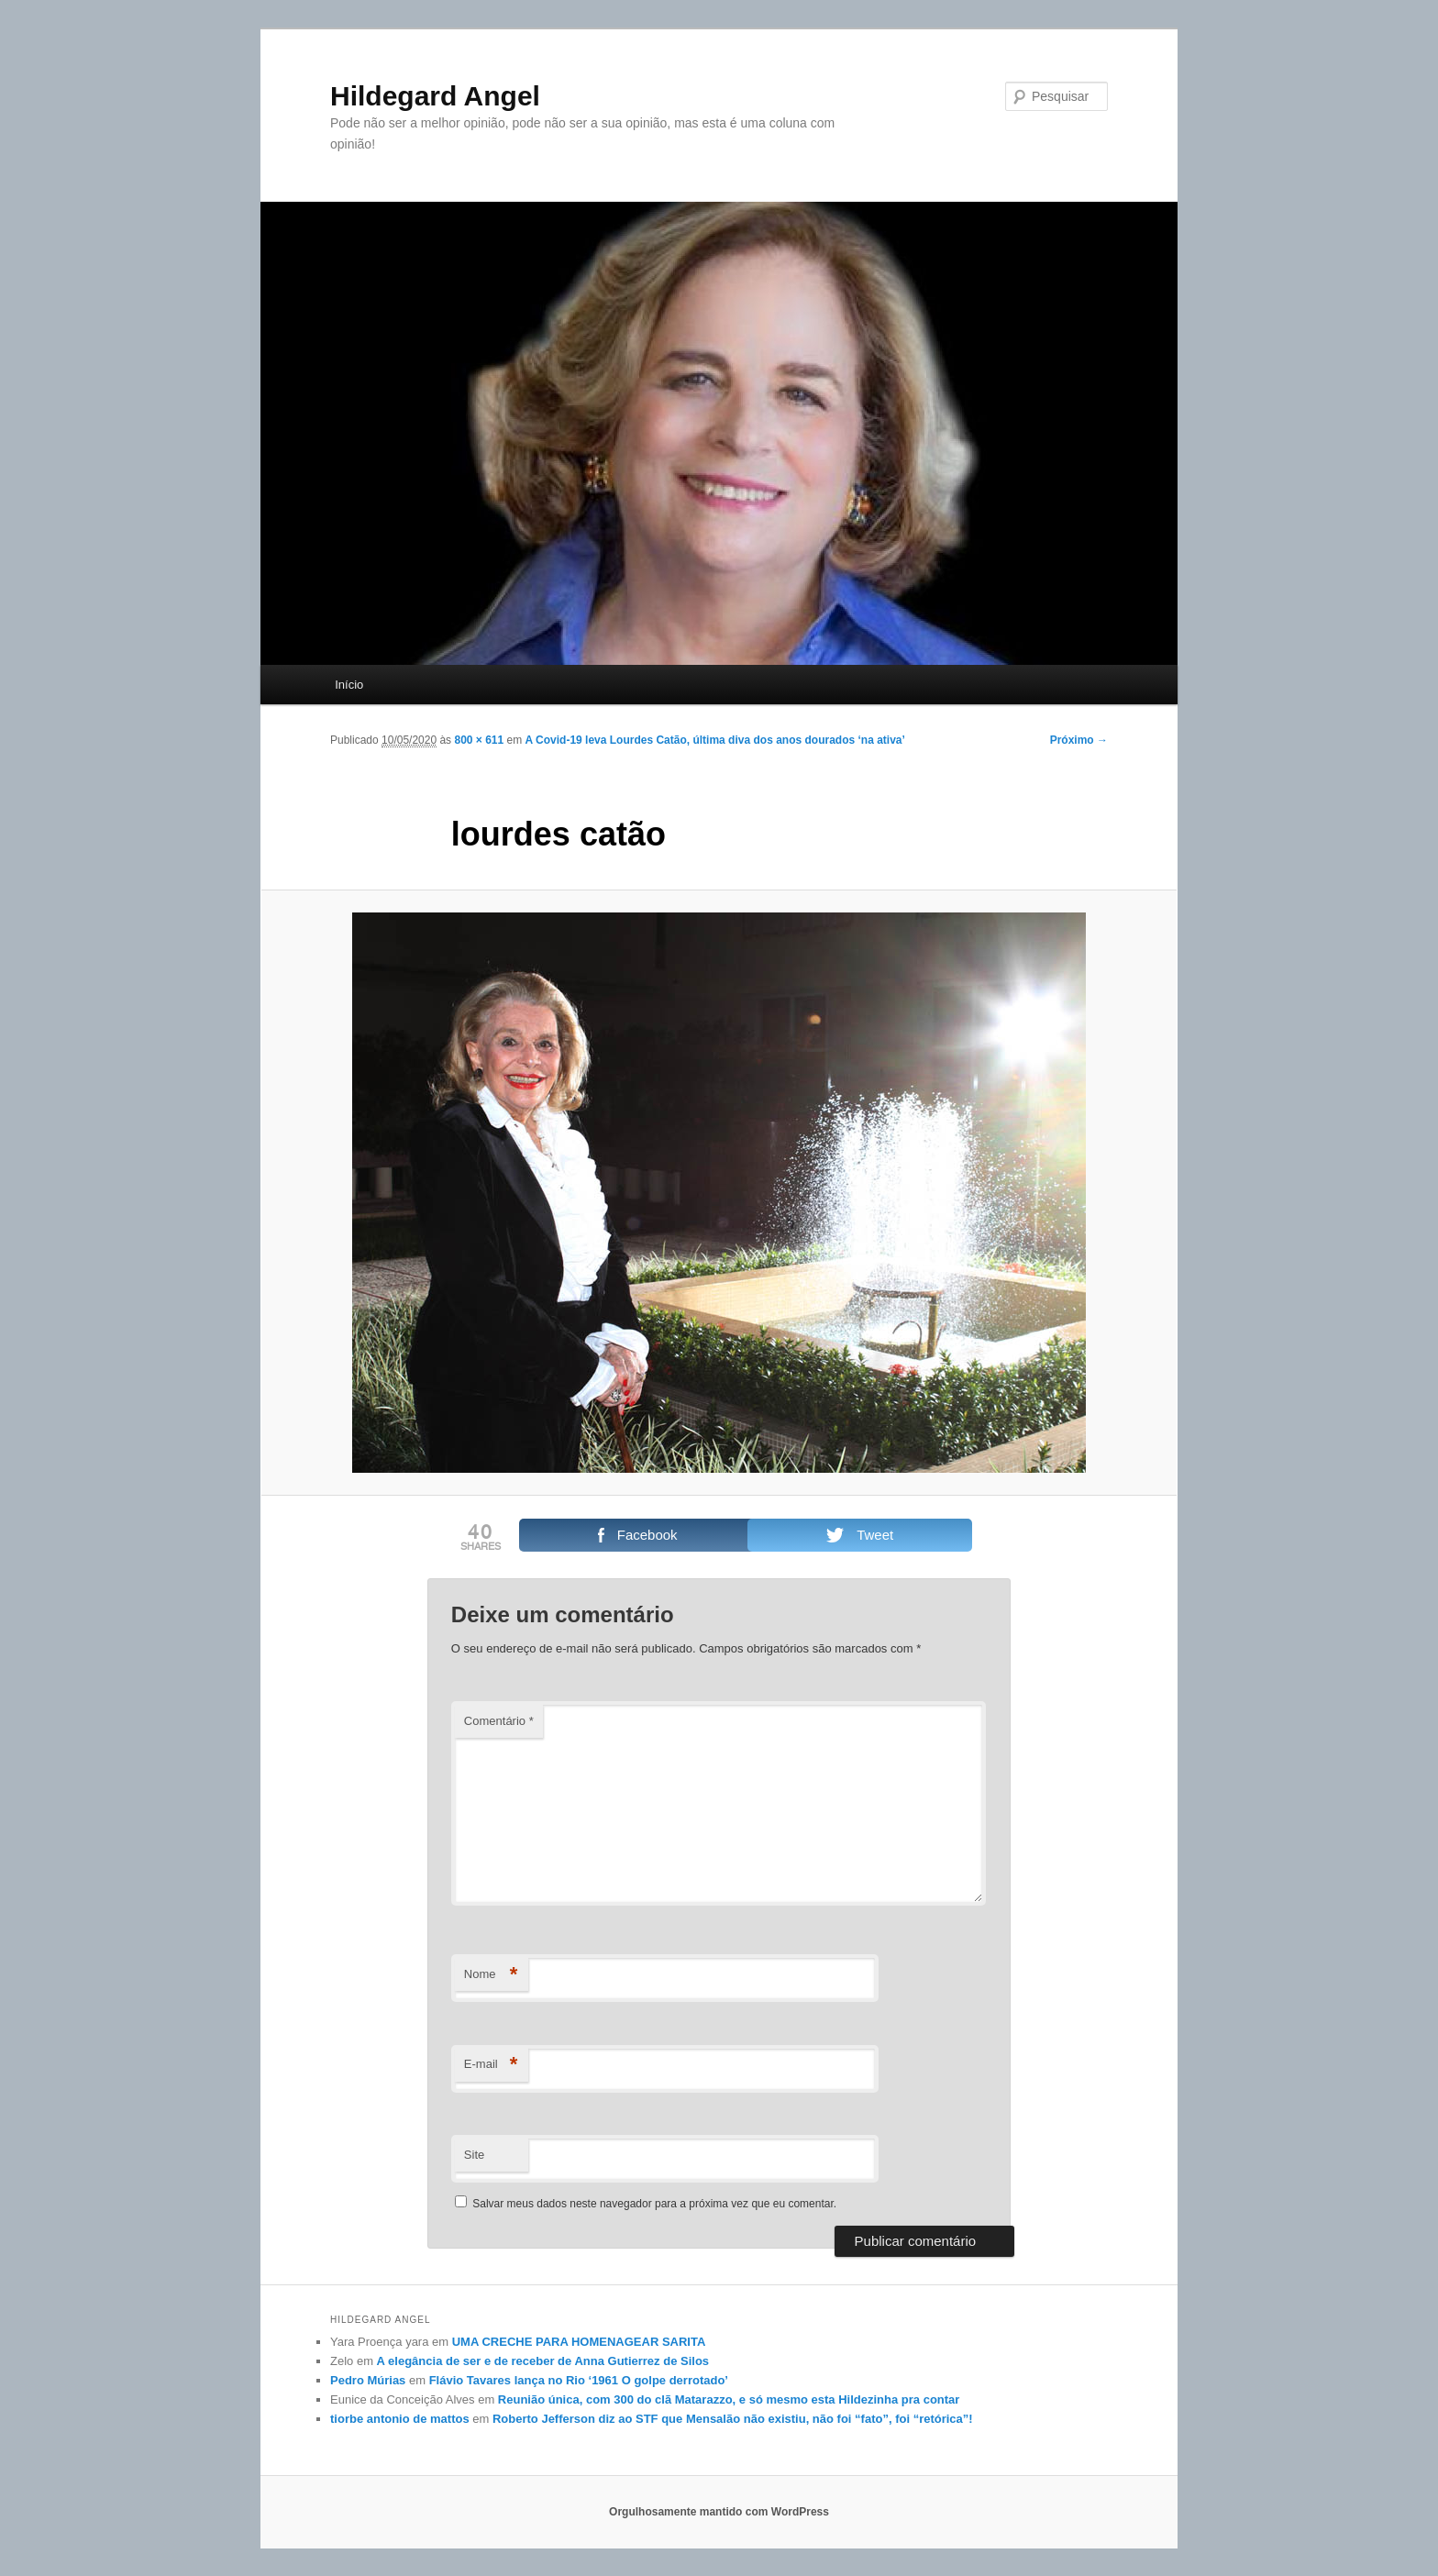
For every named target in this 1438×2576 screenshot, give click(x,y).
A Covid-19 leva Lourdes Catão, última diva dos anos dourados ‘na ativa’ (715, 740)
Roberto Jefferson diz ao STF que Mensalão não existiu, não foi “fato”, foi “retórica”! (732, 2419)
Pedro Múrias (367, 2380)
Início (349, 684)
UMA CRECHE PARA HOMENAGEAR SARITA (579, 2342)
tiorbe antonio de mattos (400, 2419)
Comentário (499, 1721)
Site (474, 2154)
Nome (491, 1975)
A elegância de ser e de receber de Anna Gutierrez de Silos (543, 2361)
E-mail (491, 2064)
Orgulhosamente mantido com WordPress (719, 2511)
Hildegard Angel (435, 96)
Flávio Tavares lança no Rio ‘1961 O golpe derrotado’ (578, 2380)
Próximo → (1079, 740)
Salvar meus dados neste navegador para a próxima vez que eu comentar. (654, 2203)
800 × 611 (478, 740)
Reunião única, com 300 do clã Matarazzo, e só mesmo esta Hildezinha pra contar (729, 2399)
